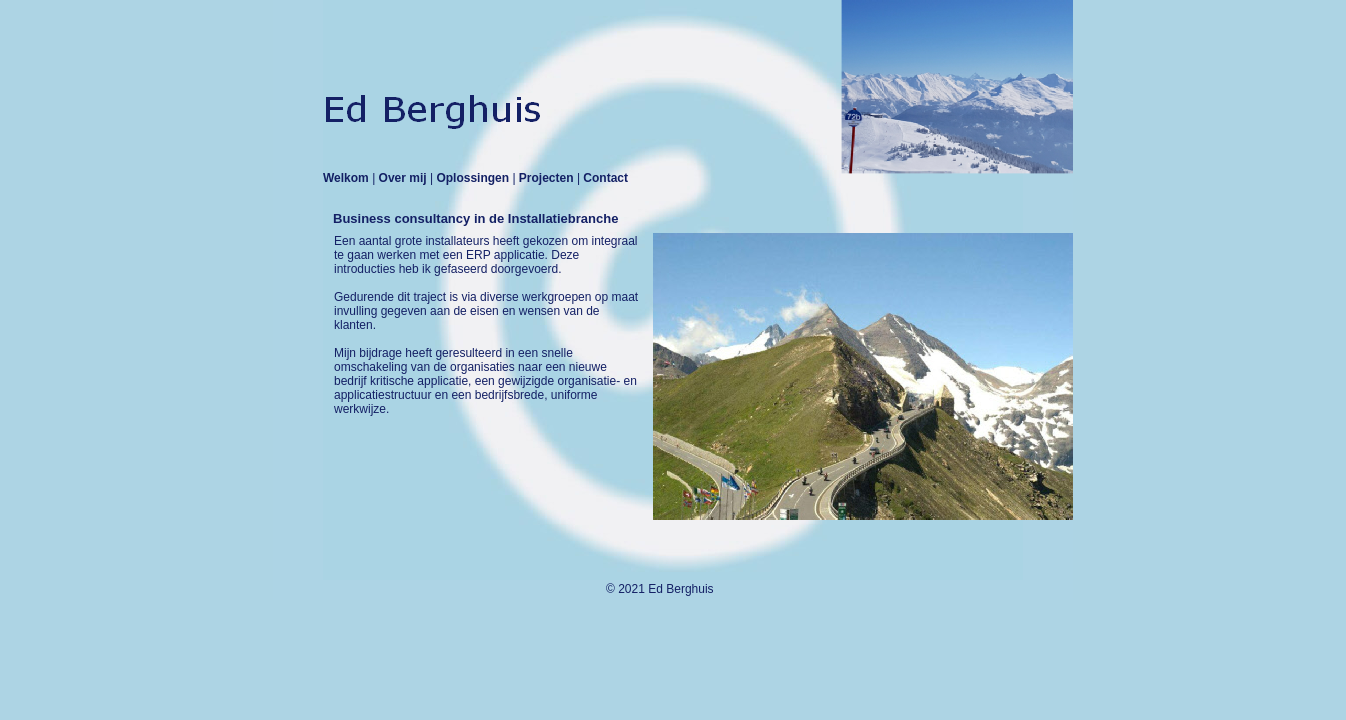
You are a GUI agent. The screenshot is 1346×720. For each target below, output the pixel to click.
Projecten (548, 178)
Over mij (404, 178)
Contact (605, 178)
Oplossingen (474, 178)
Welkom (347, 178)
